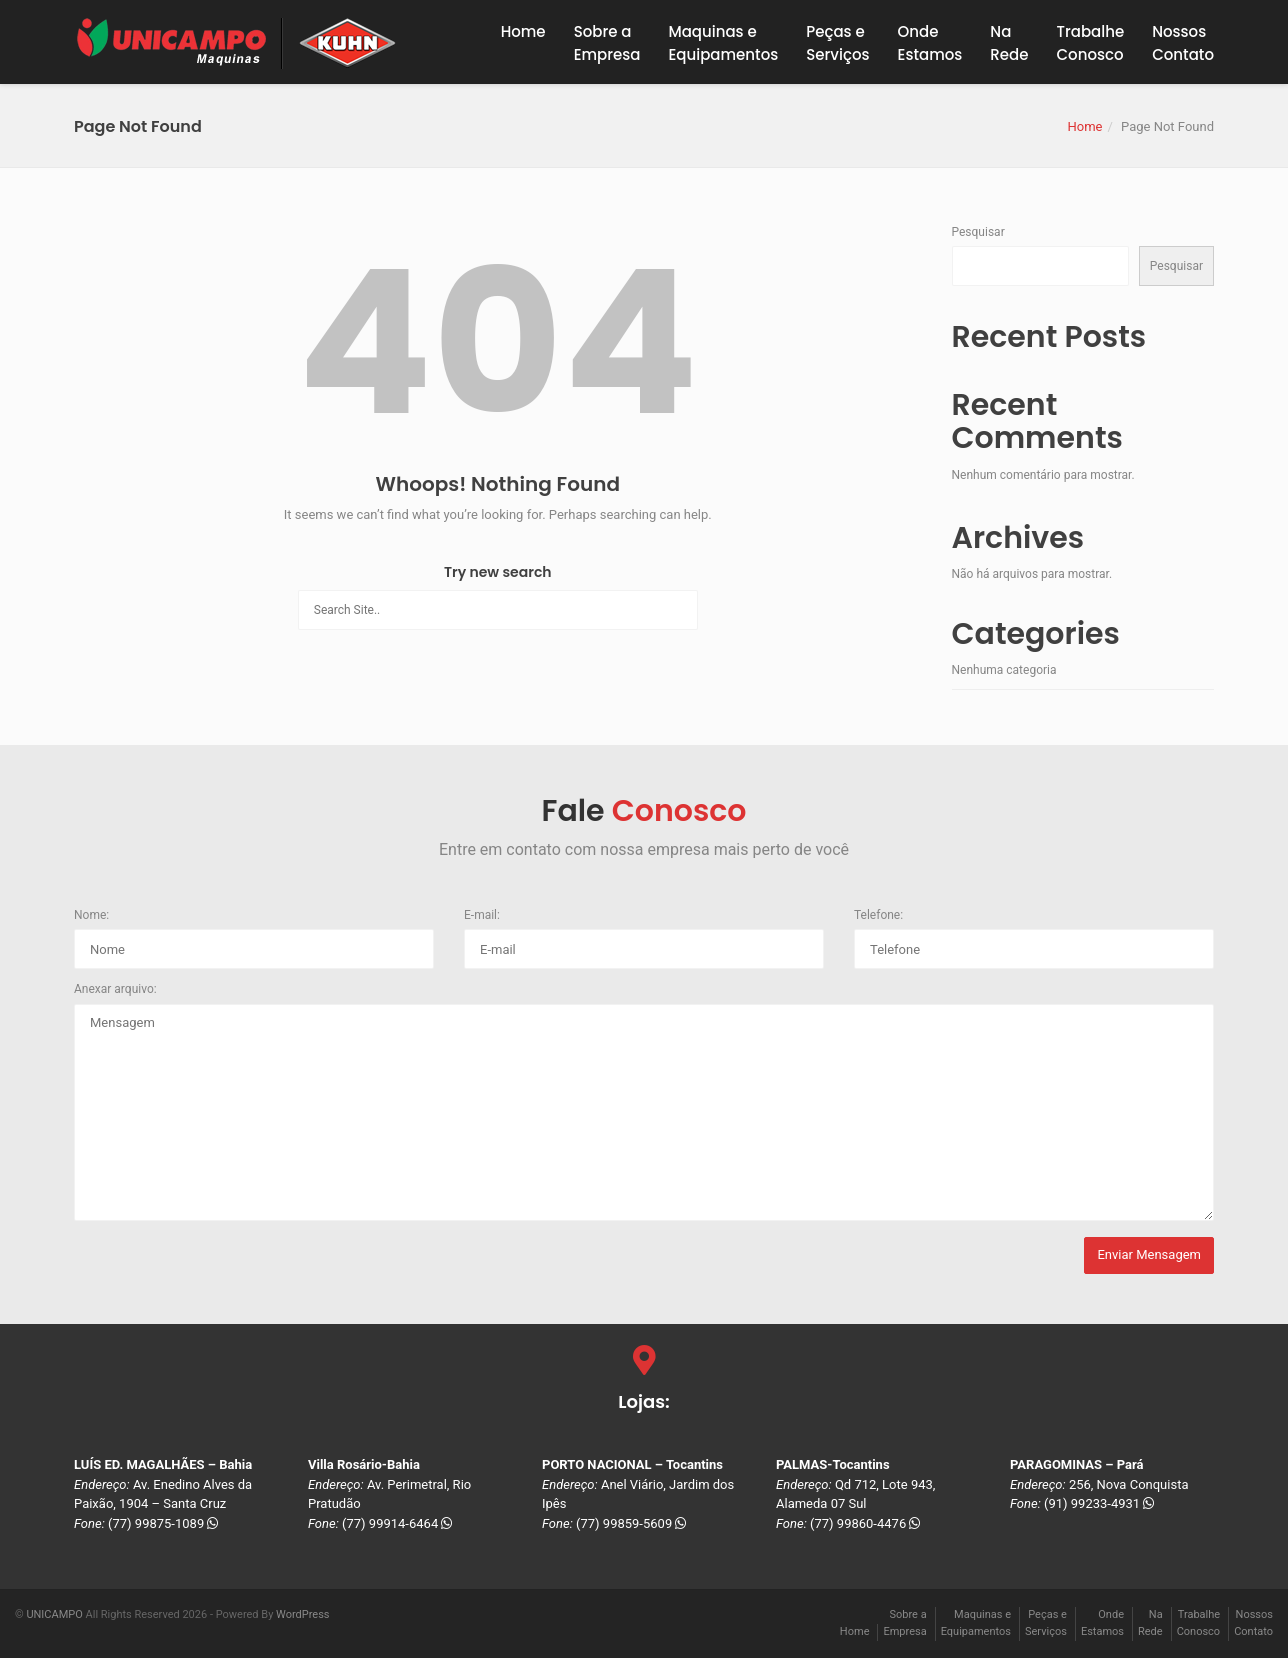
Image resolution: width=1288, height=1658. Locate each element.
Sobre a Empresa (607, 43)
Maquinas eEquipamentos (723, 43)
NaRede (1009, 43)
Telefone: (878, 915)
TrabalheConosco (1091, 43)
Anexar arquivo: (115, 989)
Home (523, 31)
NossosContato (1183, 43)
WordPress (302, 1614)
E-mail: (482, 915)
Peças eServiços (837, 43)
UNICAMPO (54, 1614)
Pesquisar (978, 232)
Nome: (91, 915)
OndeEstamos (930, 43)
